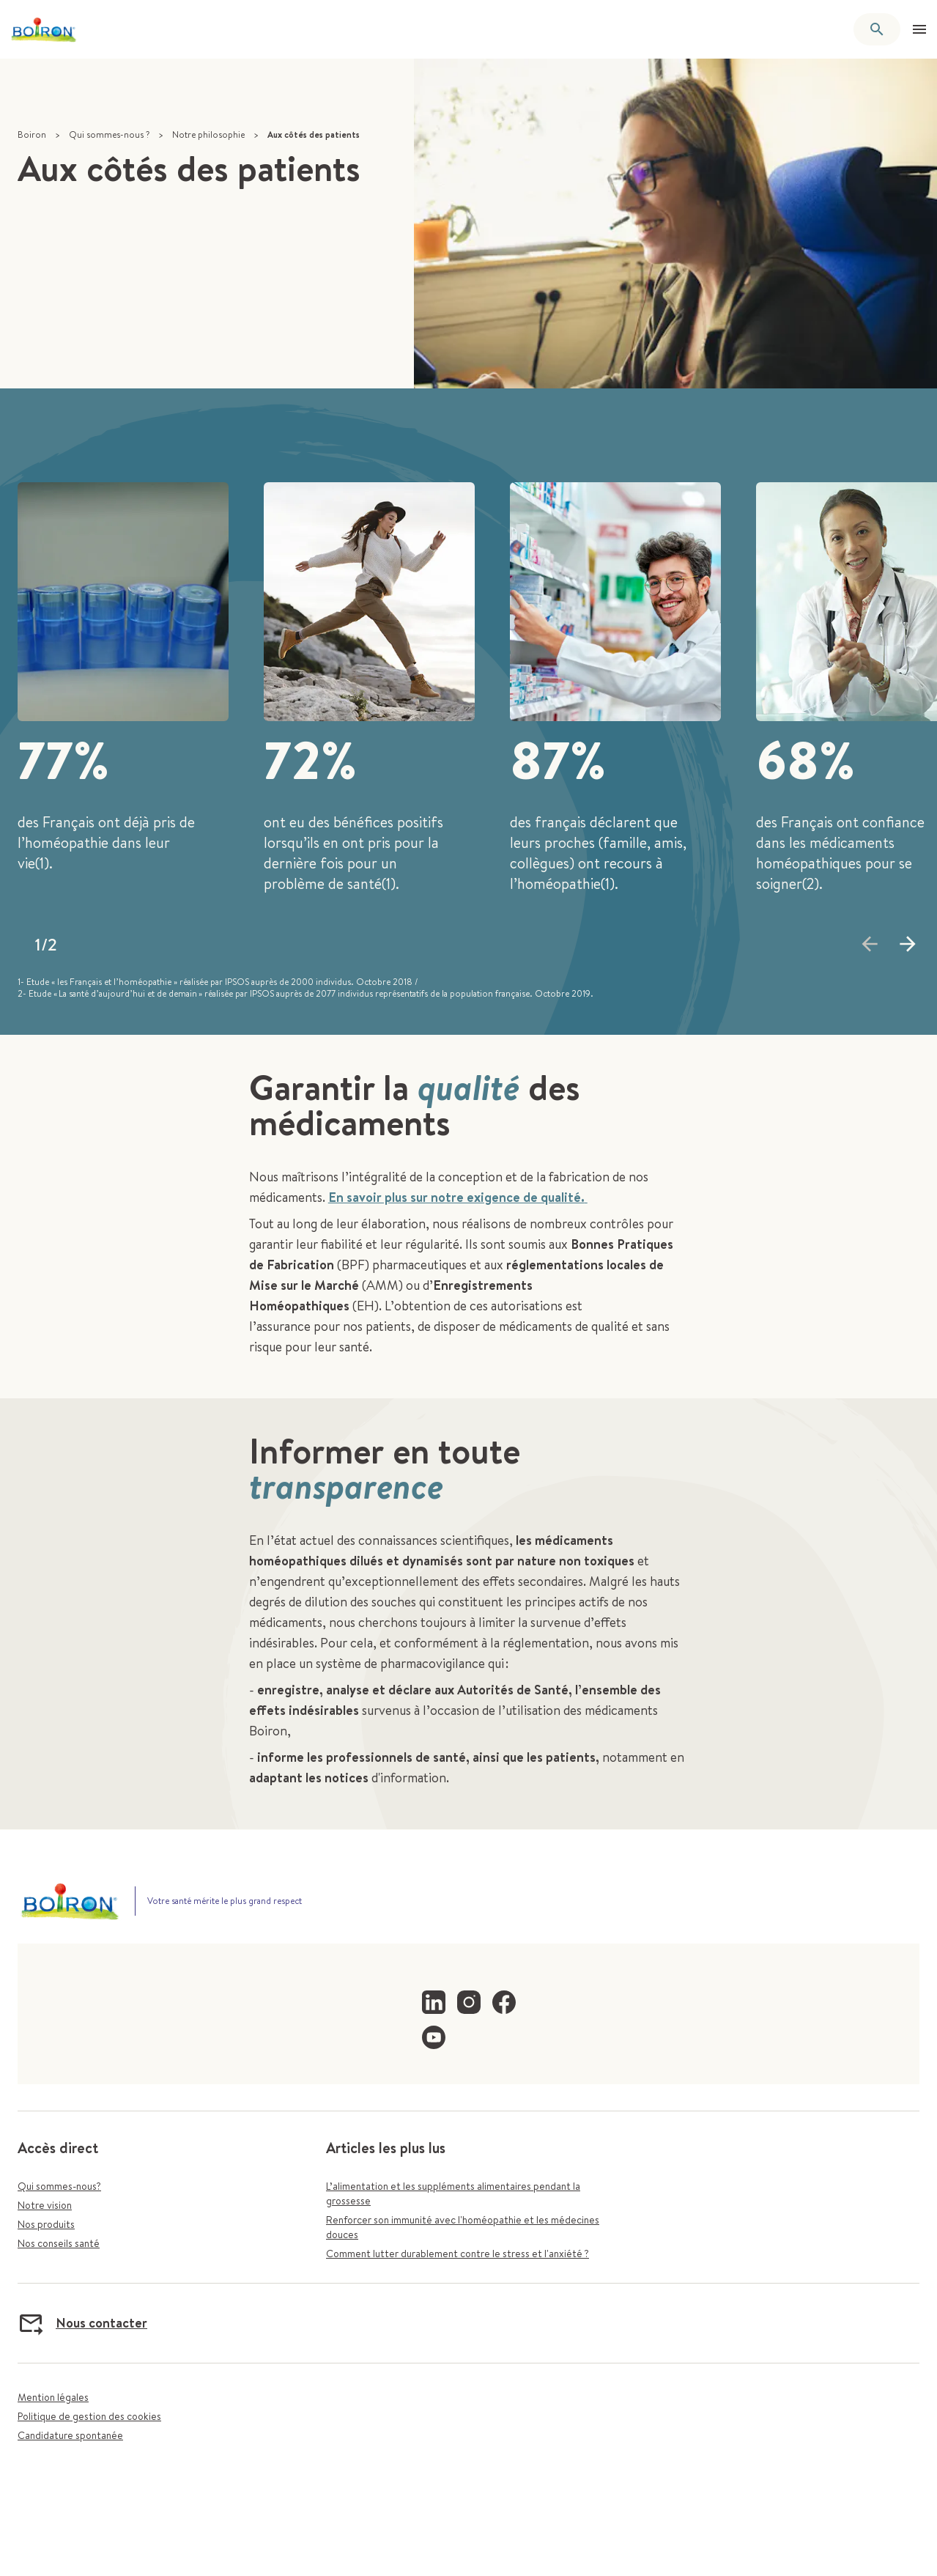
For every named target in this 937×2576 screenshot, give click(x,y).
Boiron (32, 134)
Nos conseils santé (59, 2243)
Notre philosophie (208, 134)
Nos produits (46, 2224)
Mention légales (53, 2397)
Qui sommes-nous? (59, 2186)
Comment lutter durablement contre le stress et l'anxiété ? (457, 2253)
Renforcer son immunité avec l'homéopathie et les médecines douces (462, 2227)
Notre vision (45, 2205)
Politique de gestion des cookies (89, 2416)
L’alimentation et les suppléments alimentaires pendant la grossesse (453, 2193)
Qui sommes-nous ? (109, 134)
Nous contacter (82, 2323)
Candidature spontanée (70, 2435)
